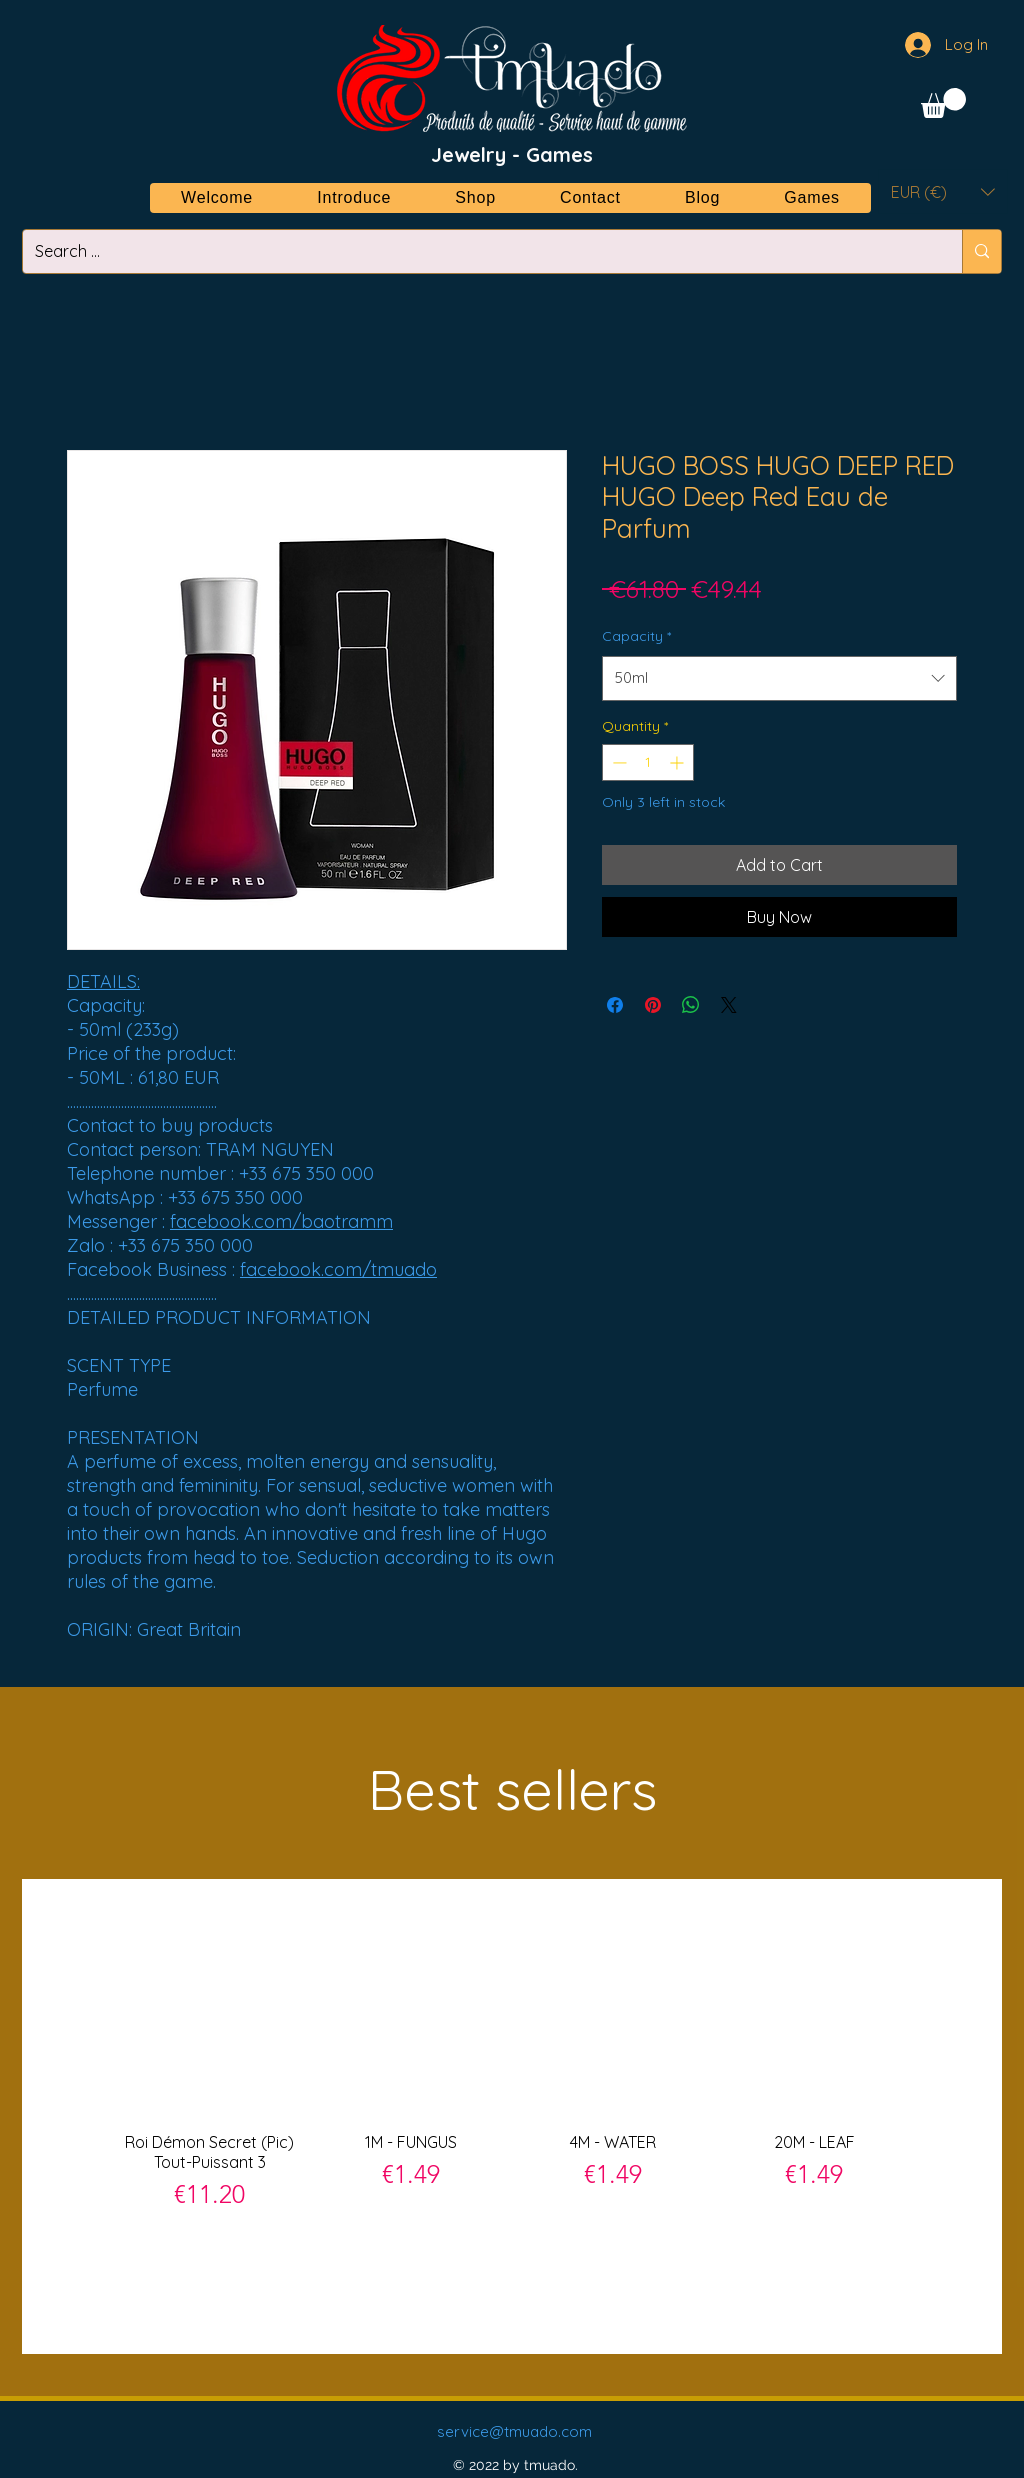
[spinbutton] (648, 762)
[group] (512, 2115)
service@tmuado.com (514, 2431)
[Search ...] (477, 251)
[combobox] (779, 678)
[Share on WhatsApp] (691, 1005)
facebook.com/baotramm (281, 1221)
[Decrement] (617, 762)
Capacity (636, 636)
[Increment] (678, 762)
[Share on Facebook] (615, 1005)
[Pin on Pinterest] (653, 1005)
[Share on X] (729, 1005)
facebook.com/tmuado (338, 1269)
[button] (943, 103)
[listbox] (943, 191)
